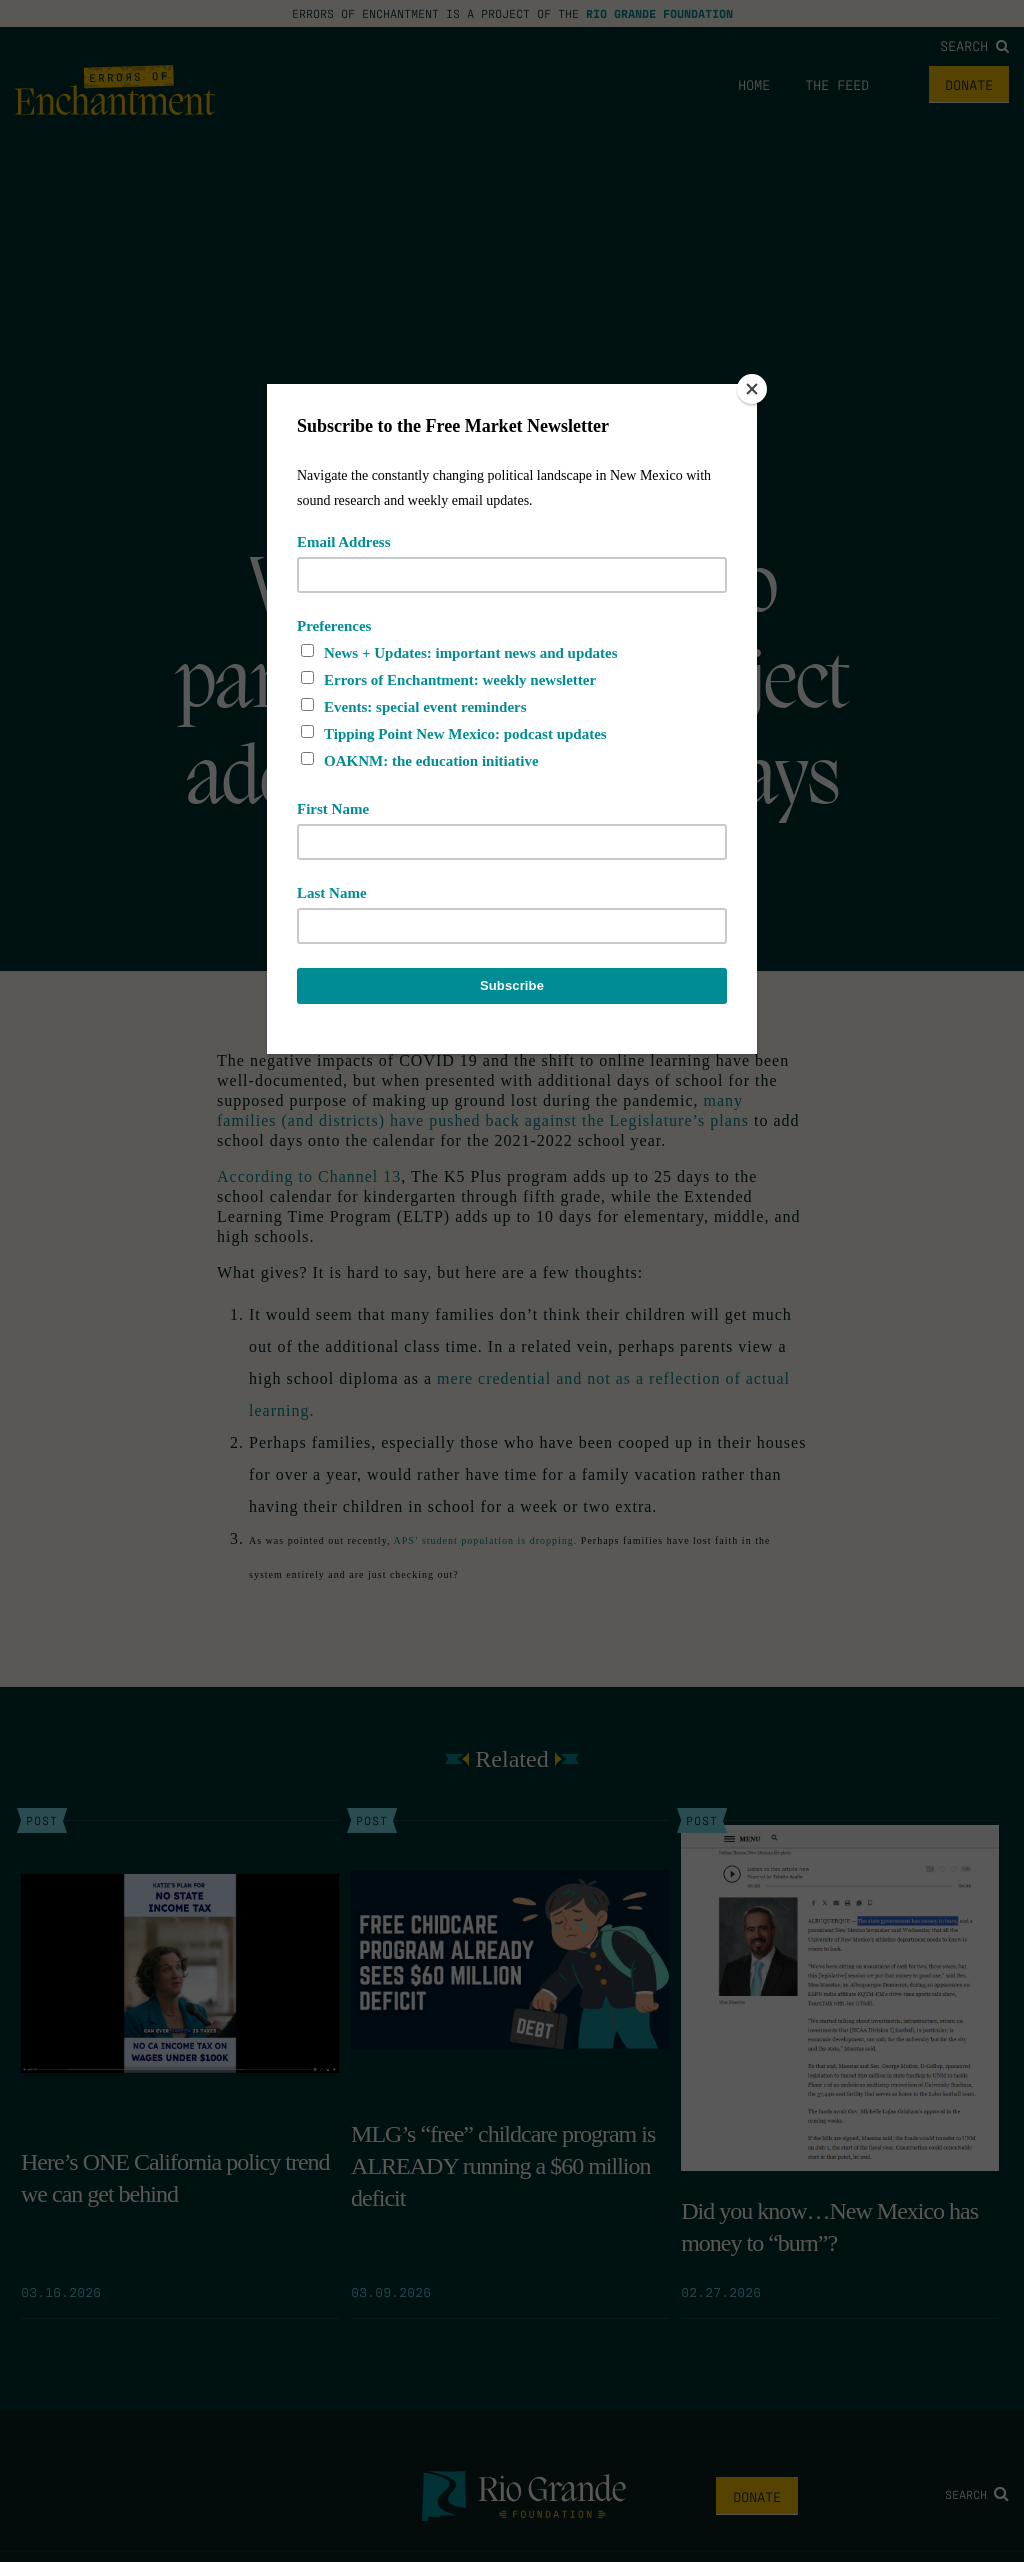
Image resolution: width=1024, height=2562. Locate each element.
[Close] (752, 389)
